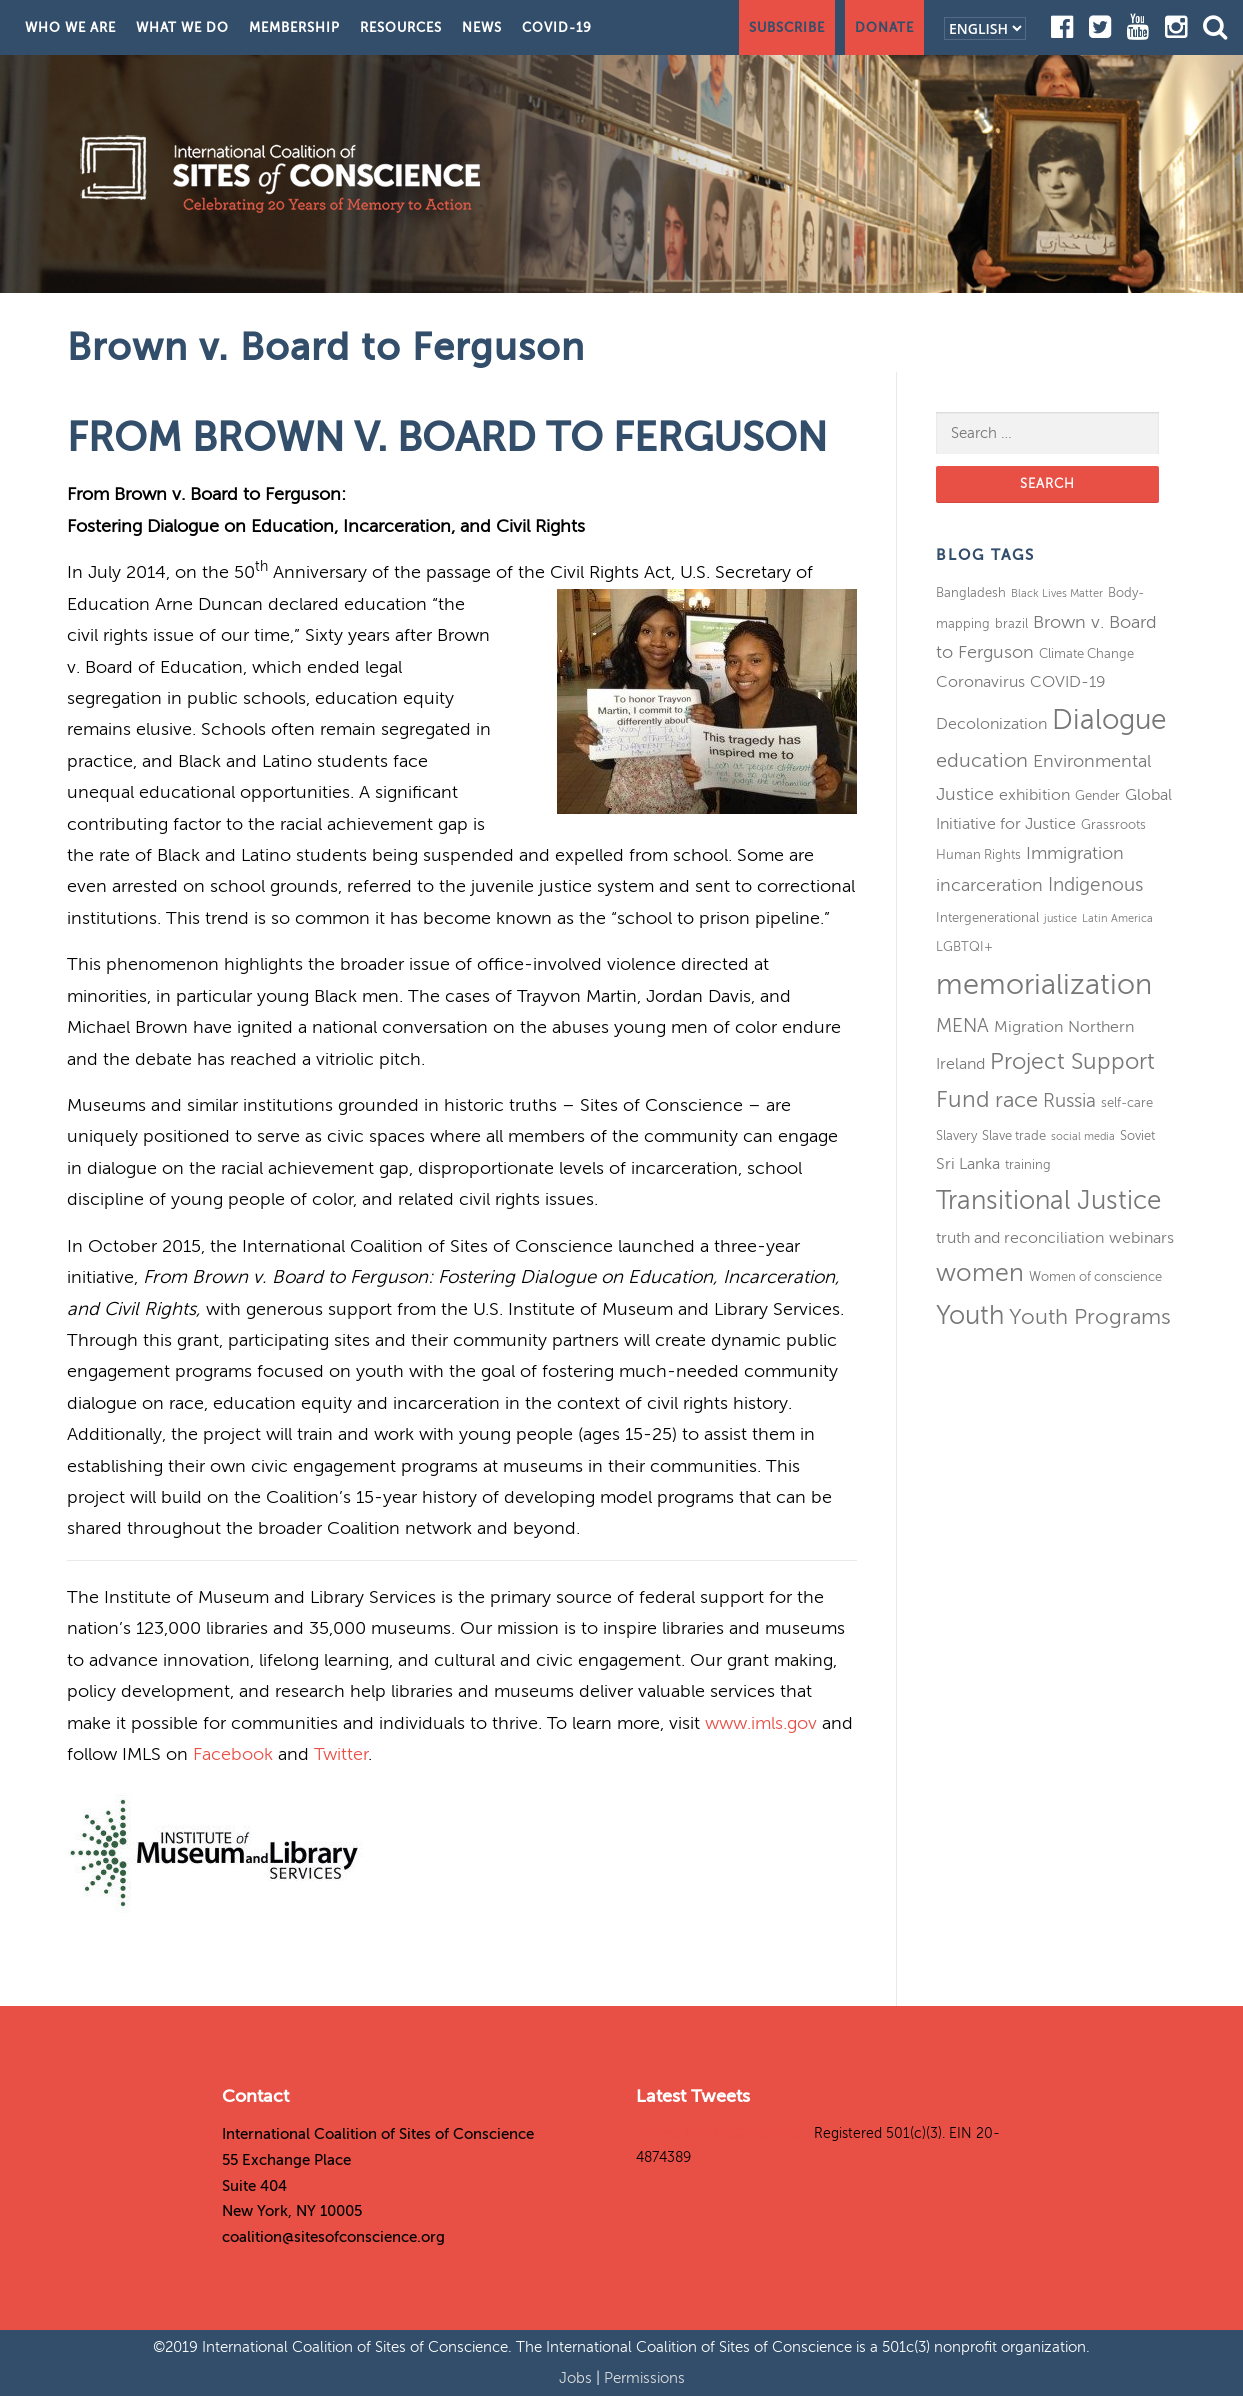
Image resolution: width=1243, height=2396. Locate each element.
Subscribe (787, 27)
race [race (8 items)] (1016, 1100)
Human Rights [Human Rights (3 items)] (978, 854)
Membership (294, 27)
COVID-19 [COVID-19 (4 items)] (1068, 682)
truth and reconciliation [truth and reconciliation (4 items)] (1020, 1238)
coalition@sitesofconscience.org (333, 2237)
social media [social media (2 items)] (1083, 1136)
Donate (884, 27)
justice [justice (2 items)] (1060, 918)
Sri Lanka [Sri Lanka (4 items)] (968, 1164)
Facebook (233, 1754)
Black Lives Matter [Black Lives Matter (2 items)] (1057, 593)
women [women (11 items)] (980, 1273)
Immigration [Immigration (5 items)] (1075, 853)
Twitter (341, 1754)
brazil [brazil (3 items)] (1011, 623)
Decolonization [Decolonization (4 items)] (991, 724)
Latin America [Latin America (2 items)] (1117, 918)
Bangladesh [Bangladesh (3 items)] (971, 592)
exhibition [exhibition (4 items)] (1034, 795)
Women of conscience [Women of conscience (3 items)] (1095, 1276)
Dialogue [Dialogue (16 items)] (1109, 719)
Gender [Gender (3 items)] (1097, 795)
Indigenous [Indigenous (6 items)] (1095, 884)
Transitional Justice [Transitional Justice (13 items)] (1048, 1200)
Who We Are (70, 27)
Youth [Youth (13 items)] (970, 1315)
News (482, 27)
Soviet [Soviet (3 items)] (1137, 1135)
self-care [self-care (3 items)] (1127, 1102)
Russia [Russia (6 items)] (1069, 1100)
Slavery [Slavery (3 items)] (956, 1135)
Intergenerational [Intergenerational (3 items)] (987, 917)
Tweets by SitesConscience (723, 2133)
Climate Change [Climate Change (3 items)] (1086, 653)
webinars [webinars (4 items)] (1141, 1238)
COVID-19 (557, 27)
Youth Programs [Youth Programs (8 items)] (1090, 1317)
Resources (401, 27)
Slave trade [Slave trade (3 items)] (1014, 1135)
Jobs (577, 2378)
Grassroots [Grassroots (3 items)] (1113, 824)
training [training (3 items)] (1028, 1164)
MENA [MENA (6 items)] (962, 1025)
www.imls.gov (761, 1723)
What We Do (182, 27)
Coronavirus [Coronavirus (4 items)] (980, 682)
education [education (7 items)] (982, 760)
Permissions (644, 2378)
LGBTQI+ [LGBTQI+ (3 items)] (964, 946)
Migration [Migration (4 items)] (1028, 1027)
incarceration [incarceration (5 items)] (989, 885)
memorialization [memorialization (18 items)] (1044, 984)
